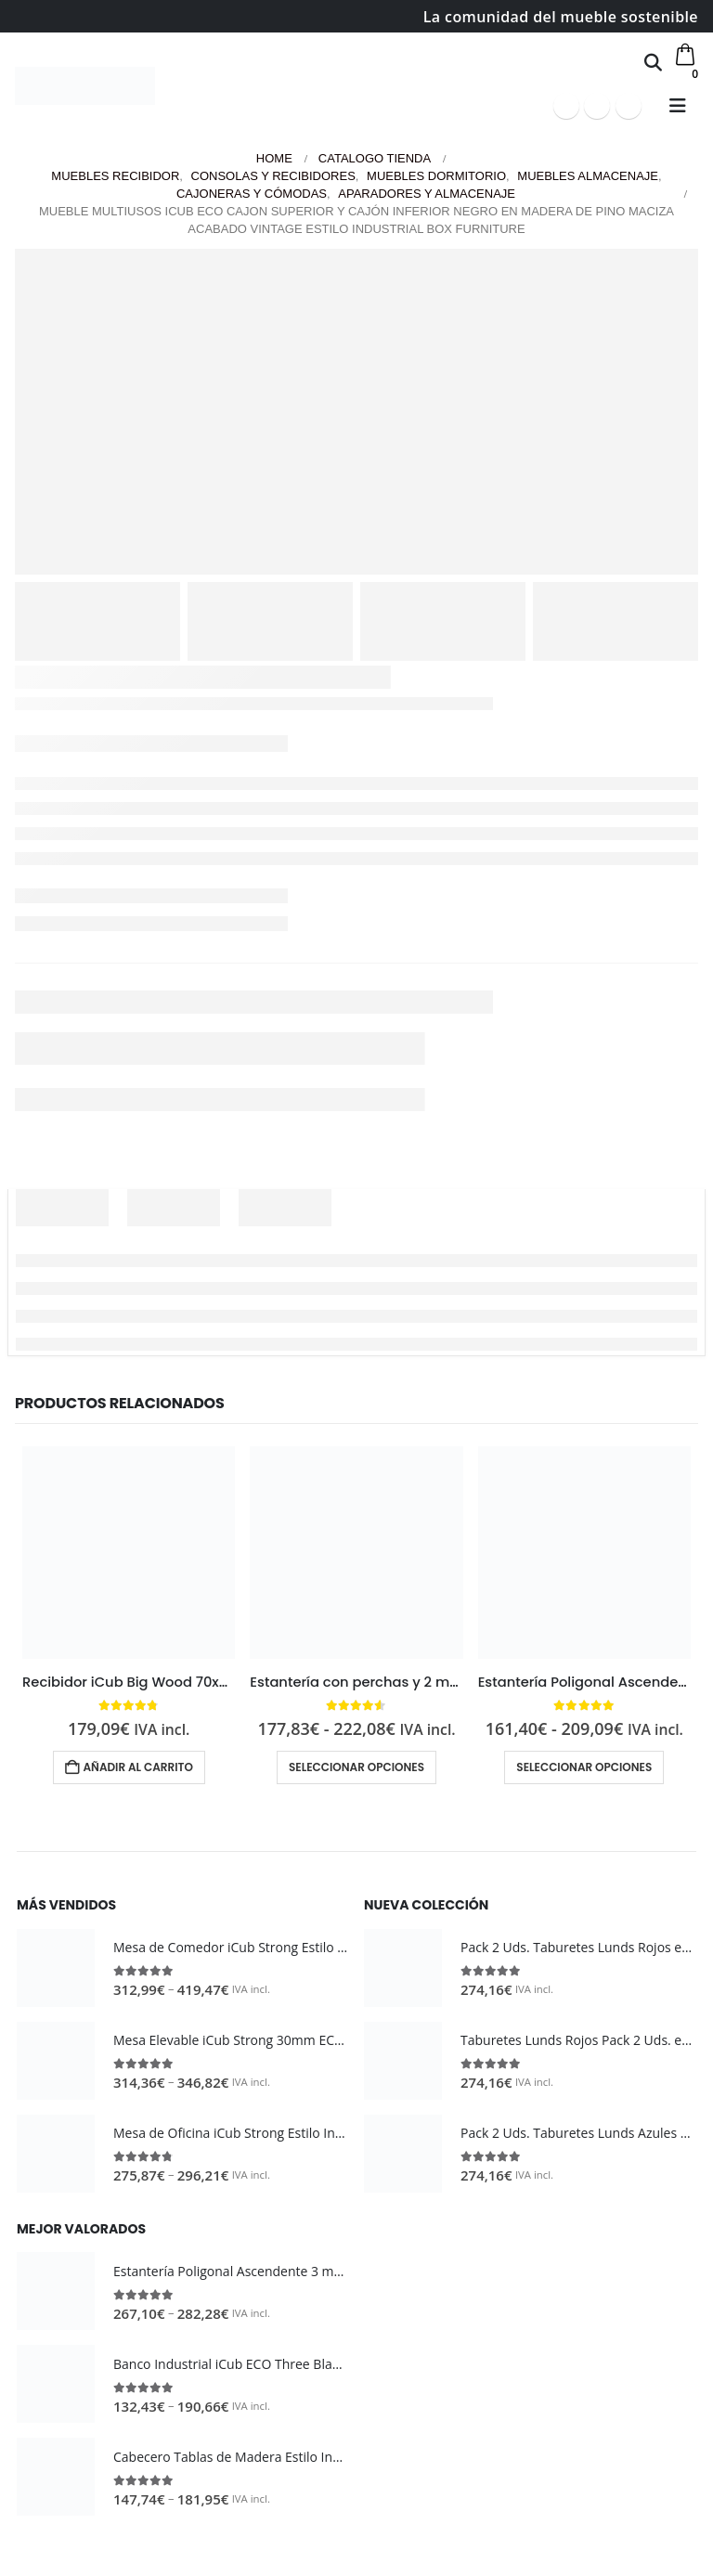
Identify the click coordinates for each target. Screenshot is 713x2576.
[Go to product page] (128, 1552)
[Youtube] (597, 106)
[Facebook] (566, 106)
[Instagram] (629, 106)
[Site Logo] (85, 86)
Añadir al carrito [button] (138, 1767)
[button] (653, 62)
